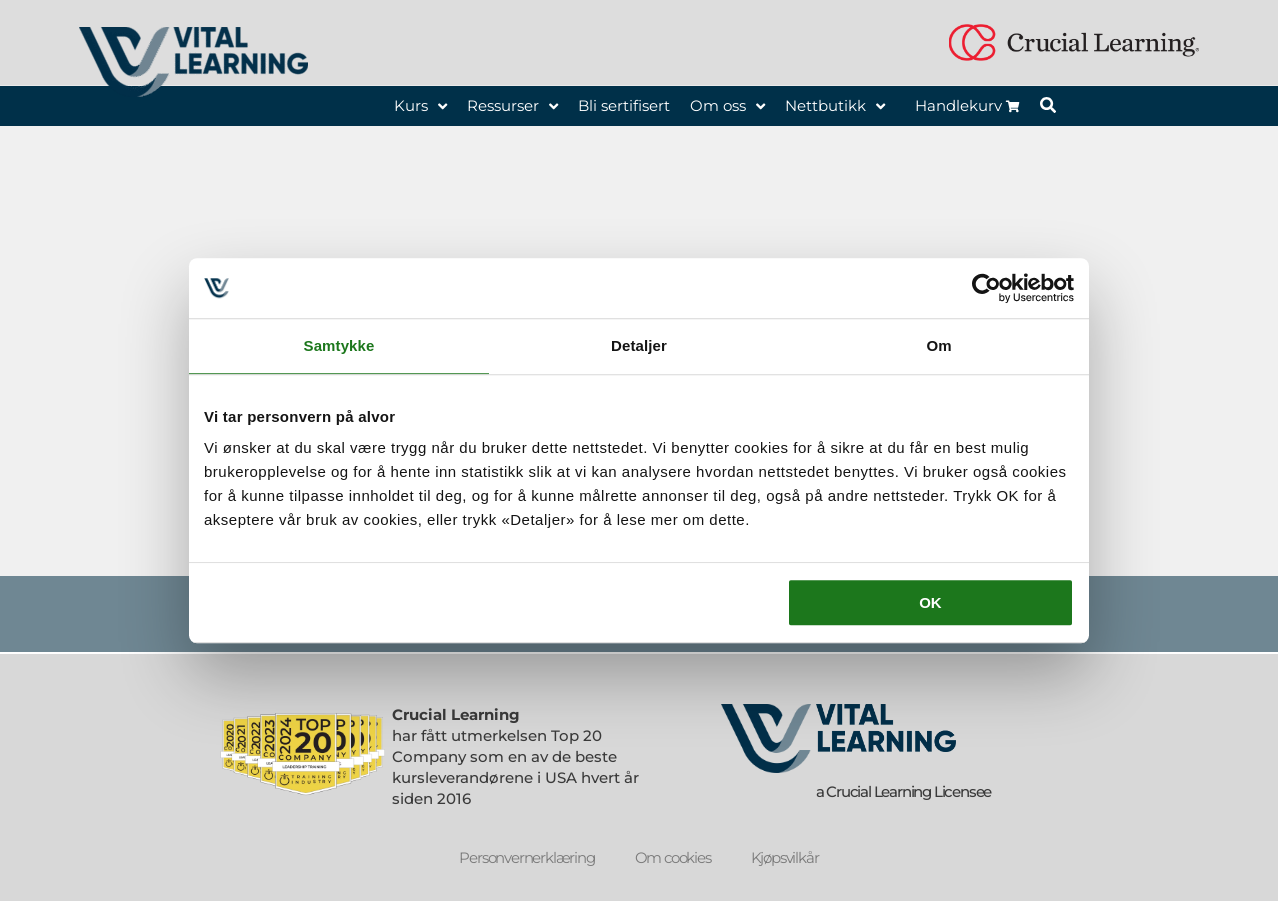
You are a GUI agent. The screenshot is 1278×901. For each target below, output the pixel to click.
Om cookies (673, 857)
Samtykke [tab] (339, 345)
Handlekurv (967, 105)
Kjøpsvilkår (785, 857)
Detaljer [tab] (639, 345)
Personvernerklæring (526, 857)
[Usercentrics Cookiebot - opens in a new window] (986, 288)
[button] (1049, 108)
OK (930, 602)
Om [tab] (938, 345)
